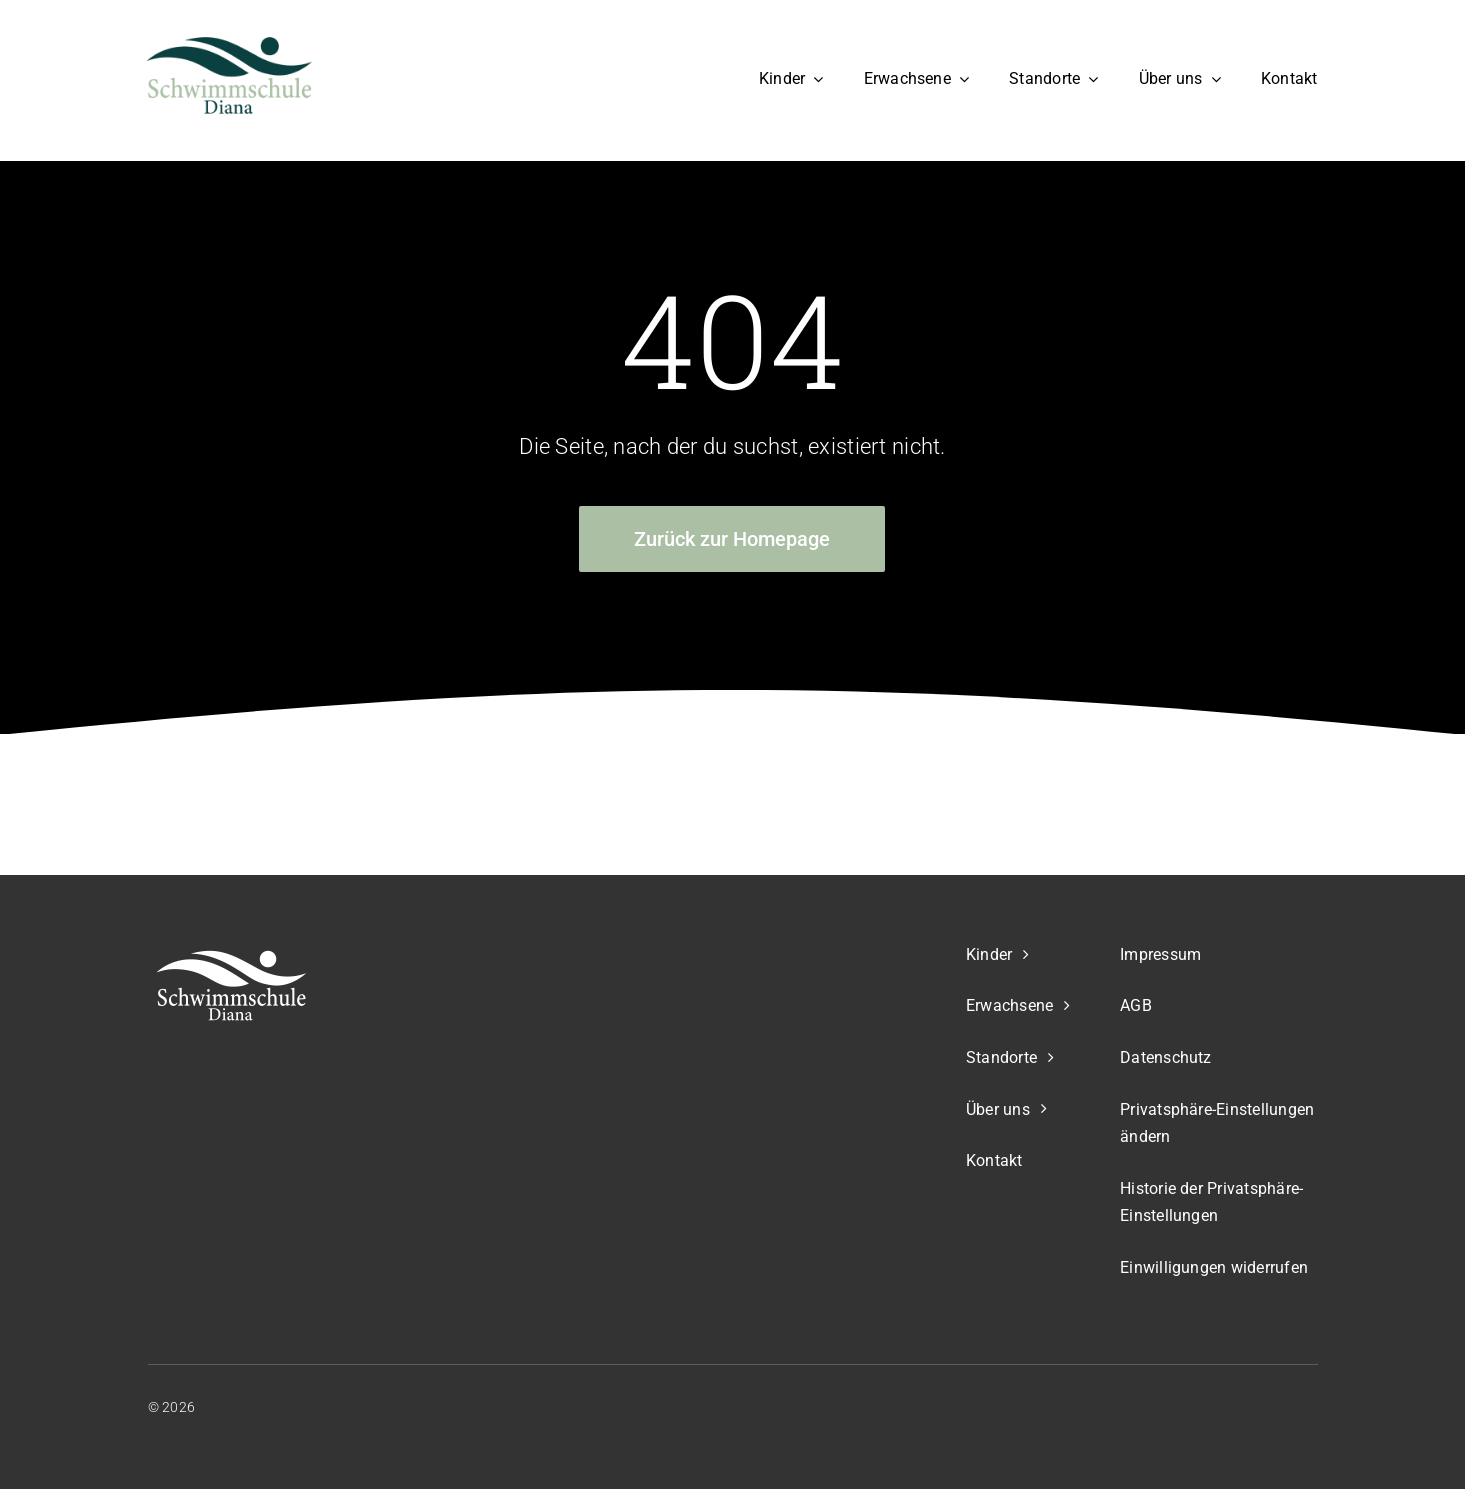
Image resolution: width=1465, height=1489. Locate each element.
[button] (1218, 1124)
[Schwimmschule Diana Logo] (229, 46)
